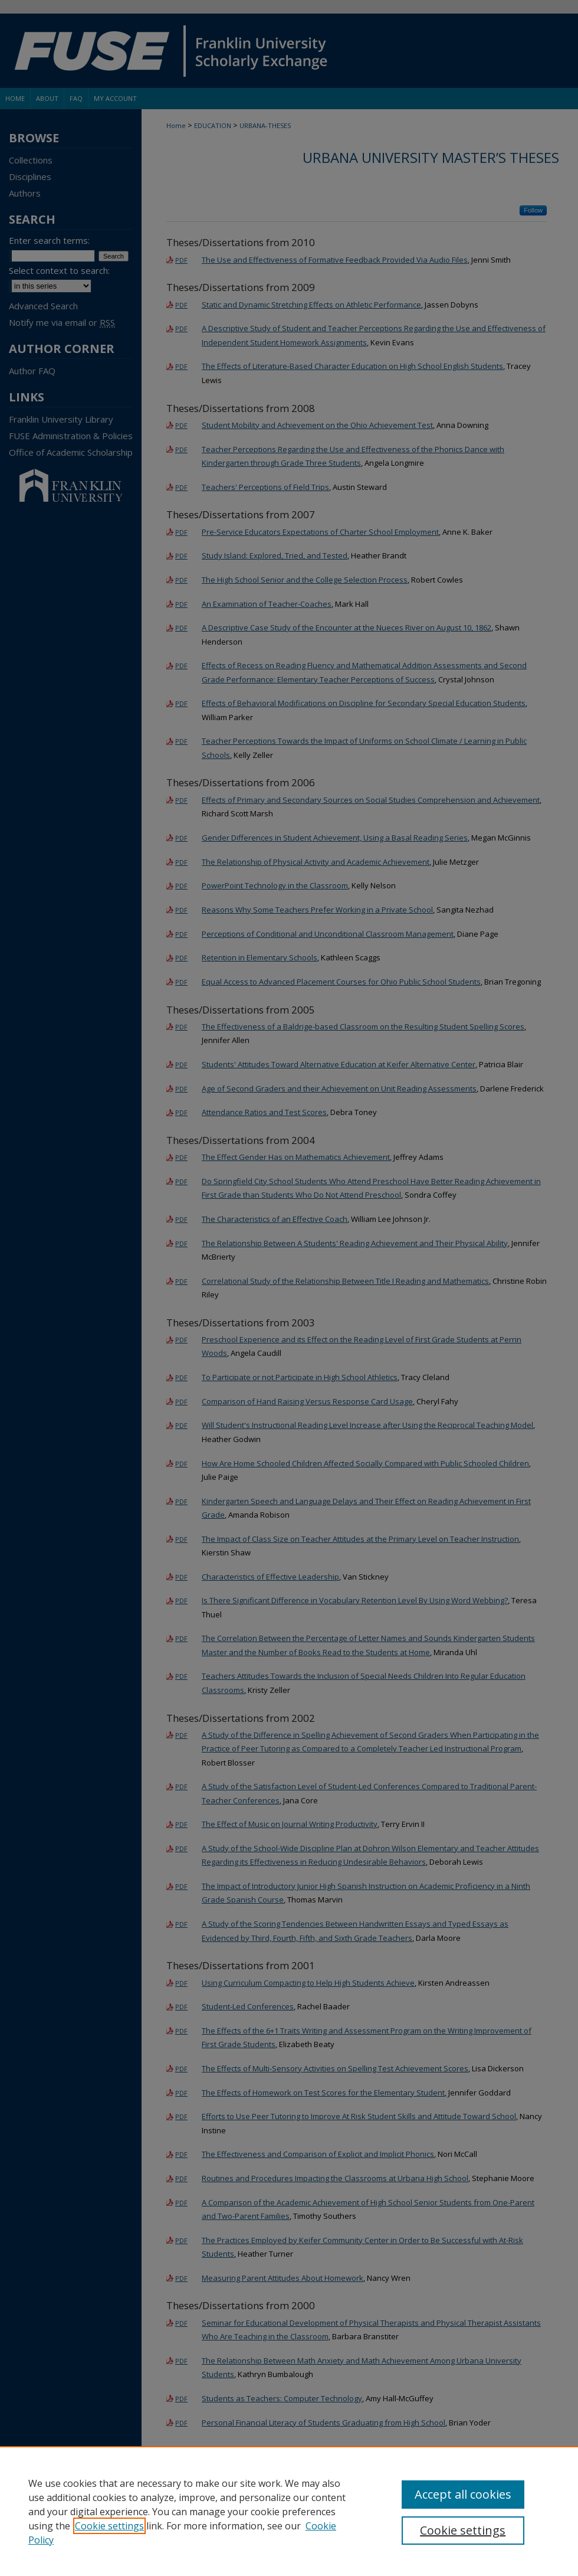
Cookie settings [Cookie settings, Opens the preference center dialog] (462, 2530)
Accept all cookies (463, 2494)
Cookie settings (109, 2525)
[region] (289, 2511)
